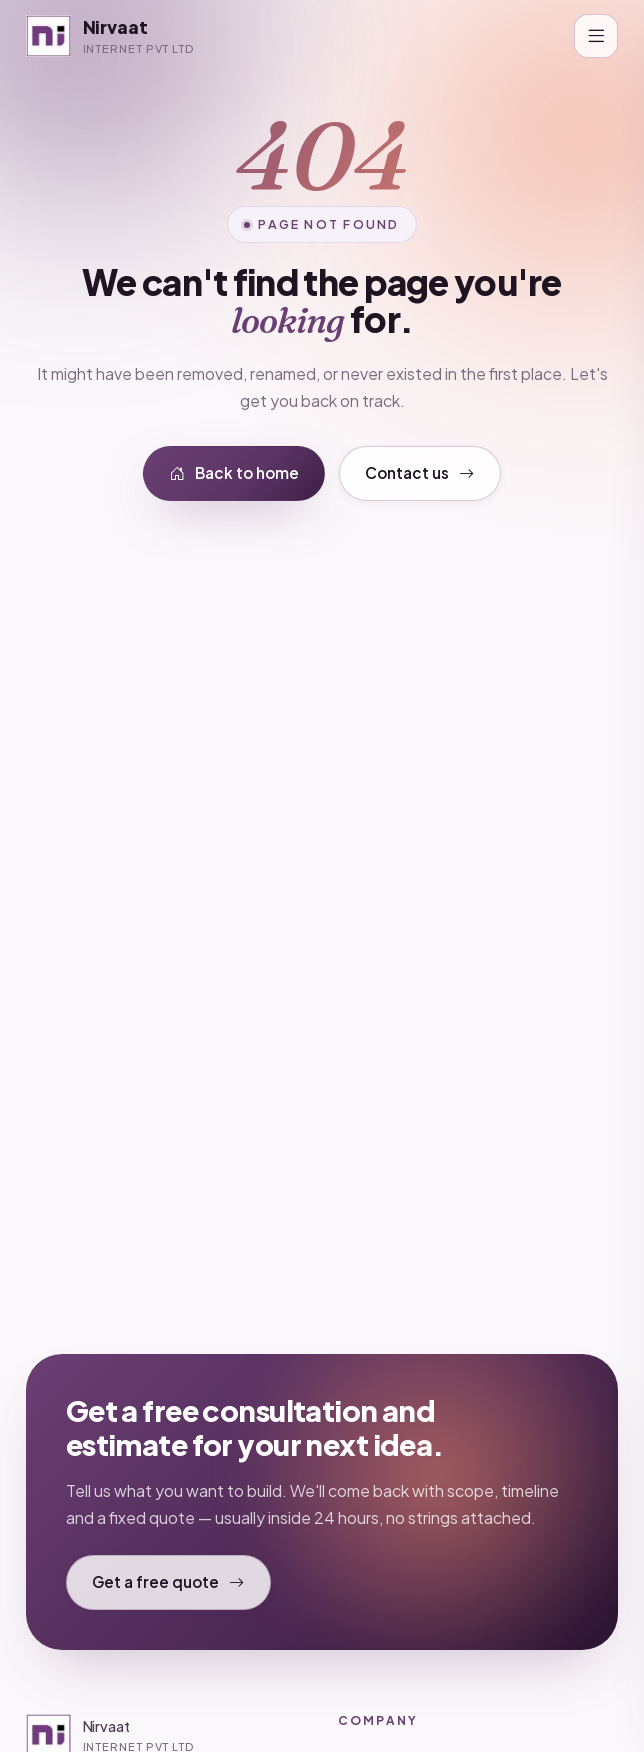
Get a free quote (168, 1582)
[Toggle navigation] (596, 36)
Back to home (234, 473)
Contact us (419, 473)
